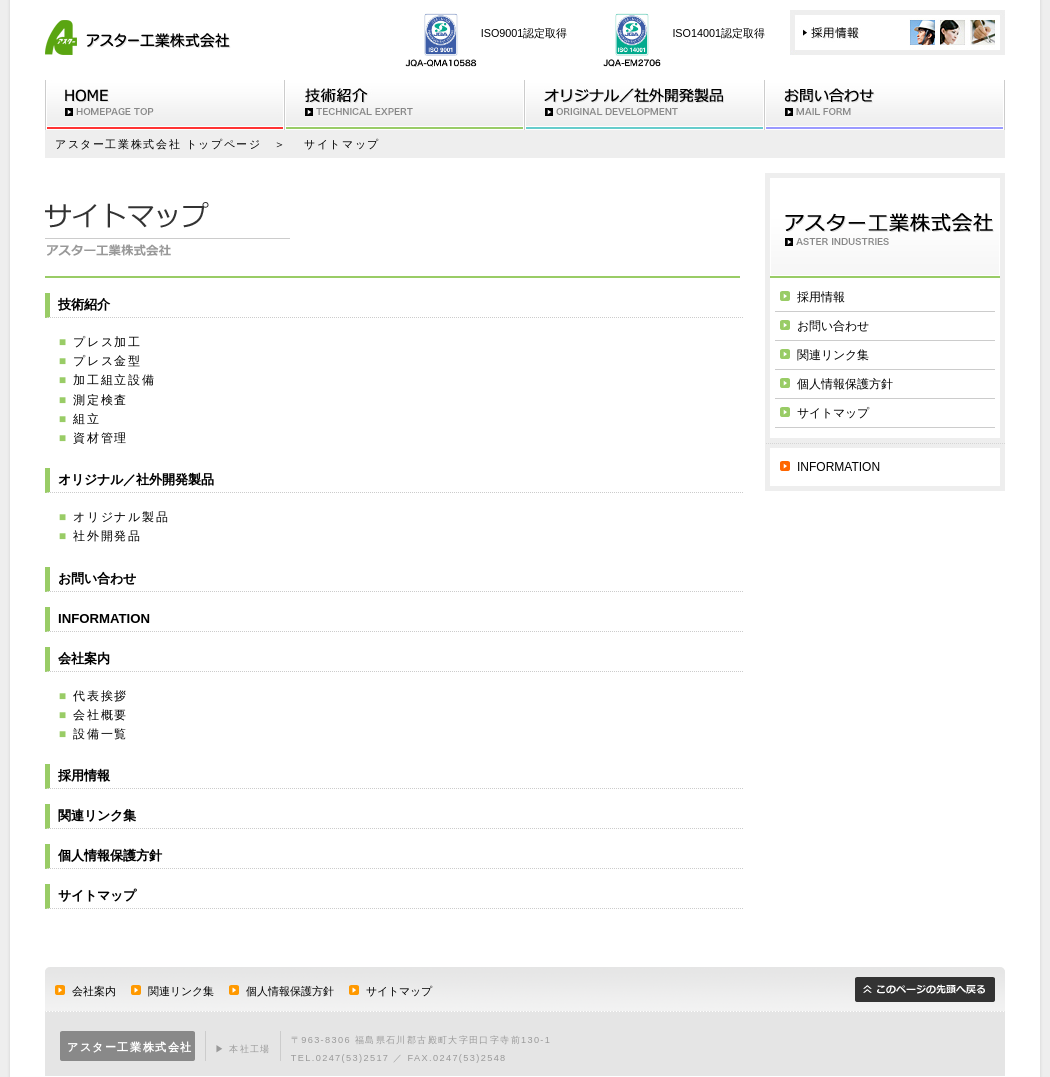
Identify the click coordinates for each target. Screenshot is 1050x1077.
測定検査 (100, 400)
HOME (165, 105)
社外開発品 (107, 536)
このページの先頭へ (925, 989)
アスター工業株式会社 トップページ (158, 144)
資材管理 (100, 438)
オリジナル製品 (121, 517)
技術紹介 (405, 105)
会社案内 (84, 658)
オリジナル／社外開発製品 (136, 479)
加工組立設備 (114, 380)
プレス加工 (107, 342)
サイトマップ (97, 895)
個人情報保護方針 (110, 855)
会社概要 (100, 715)
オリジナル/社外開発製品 (645, 105)
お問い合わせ (885, 105)
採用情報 (897, 32)
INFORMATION (104, 618)
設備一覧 (100, 734)
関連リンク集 (97, 815)
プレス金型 (107, 361)
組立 (87, 419)
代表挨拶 (100, 696)
